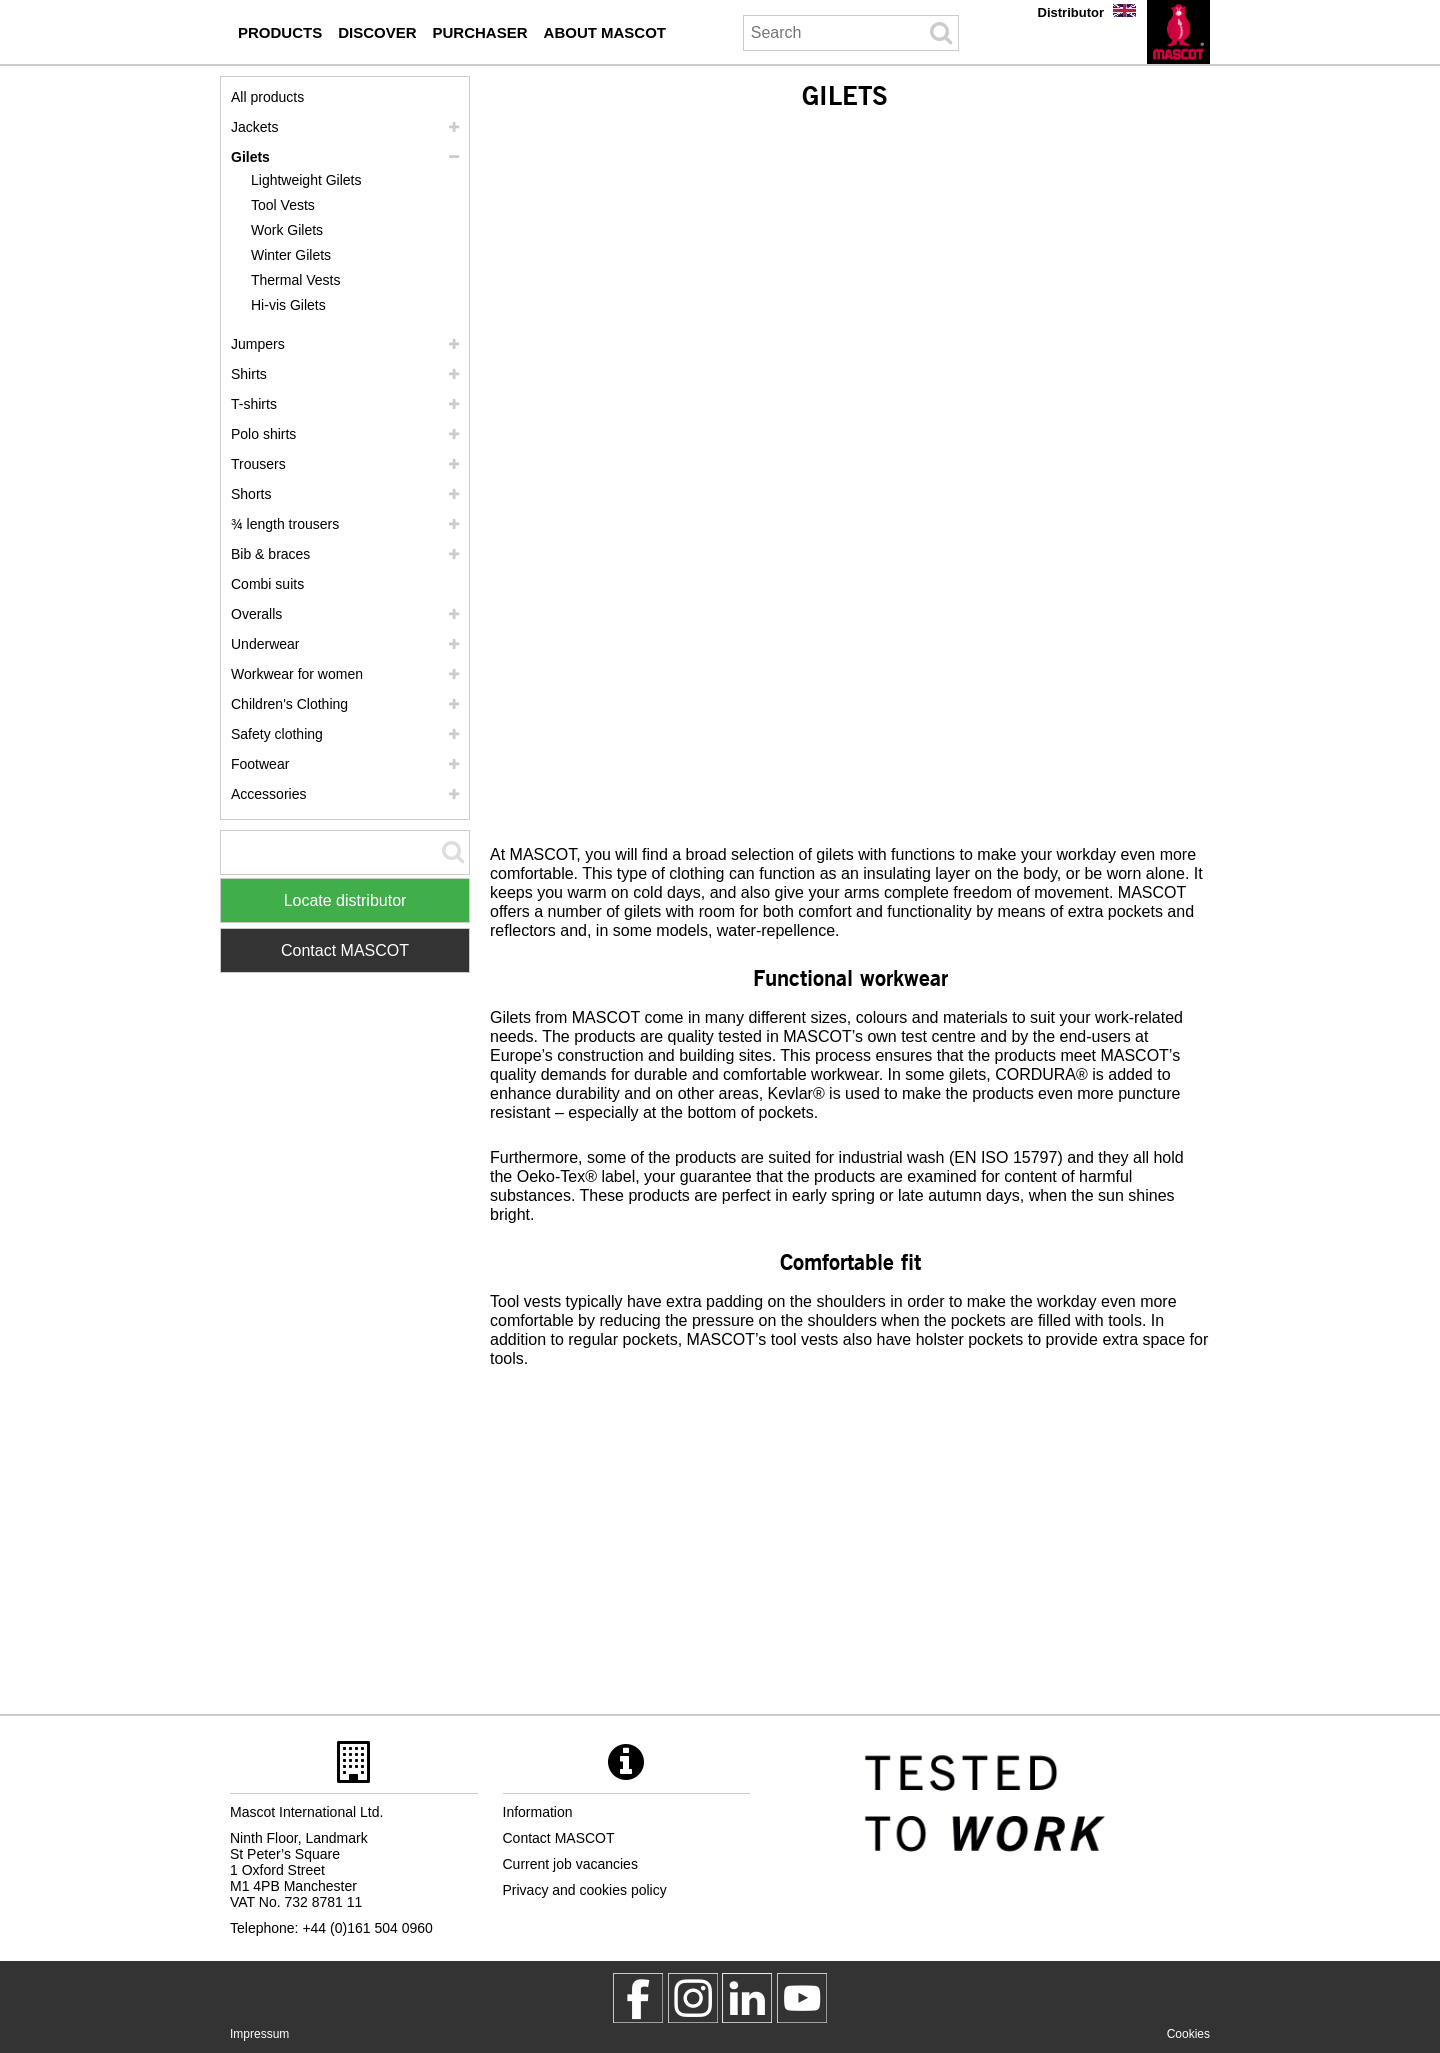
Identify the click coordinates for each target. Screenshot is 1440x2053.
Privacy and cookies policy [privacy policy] (585, 1890)
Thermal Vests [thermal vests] (295, 280)
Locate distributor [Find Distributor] (345, 900)
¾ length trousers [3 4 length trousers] (285, 524)
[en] (1178, 32)
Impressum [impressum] (259, 2034)
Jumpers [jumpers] (258, 344)
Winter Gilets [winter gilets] (291, 255)
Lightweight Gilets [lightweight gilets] (306, 180)
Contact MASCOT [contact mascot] (559, 1838)
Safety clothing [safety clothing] (277, 734)
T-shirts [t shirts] (254, 404)
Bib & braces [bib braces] (270, 554)
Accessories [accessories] (268, 794)
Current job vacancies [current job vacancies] (570, 1864)
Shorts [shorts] (251, 494)
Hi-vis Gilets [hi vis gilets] (288, 305)
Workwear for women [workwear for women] (297, 674)
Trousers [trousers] (258, 464)
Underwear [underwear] (265, 644)
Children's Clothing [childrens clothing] (289, 704)
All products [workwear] (267, 97)
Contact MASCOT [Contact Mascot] (345, 950)
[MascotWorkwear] (638, 1998)
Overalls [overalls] (256, 614)
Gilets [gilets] (250, 157)
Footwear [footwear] (260, 764)
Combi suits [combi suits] (267, 584)
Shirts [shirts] (249, 374)
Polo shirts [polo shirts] (263, 434)
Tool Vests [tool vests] (283, 205)
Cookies (1188, 2034)
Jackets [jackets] (254, 127)
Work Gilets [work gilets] (287, 230)
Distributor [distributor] (1071, 12)
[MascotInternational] (802, 1998)
